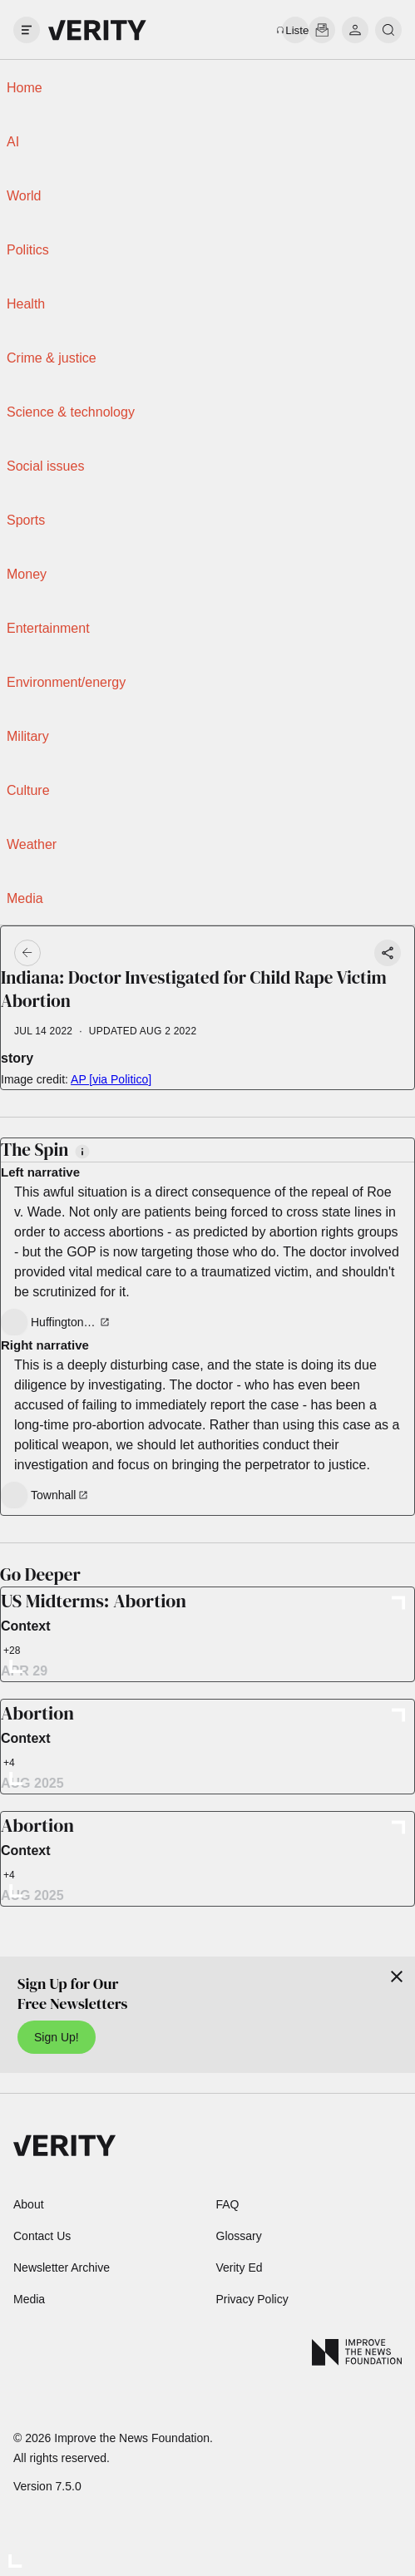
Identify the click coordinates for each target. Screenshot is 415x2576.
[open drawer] (26, 30)
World (24, 196)
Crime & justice (51, 358)
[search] (388, 30)
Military (28, 736)
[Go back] (118, 953)
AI (13, 142)
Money (27, 574)
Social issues (45, 466)
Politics (28, 250)
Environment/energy (66, 682)
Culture (28, 790)
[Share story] (387, 953)
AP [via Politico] (111, 1079)
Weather (32, 844)
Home (24, 88)
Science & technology (71, 412)
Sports (26, 520)
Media (25, 898)
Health (26, 304)
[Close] (396, 1976)
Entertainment (48, 628)
